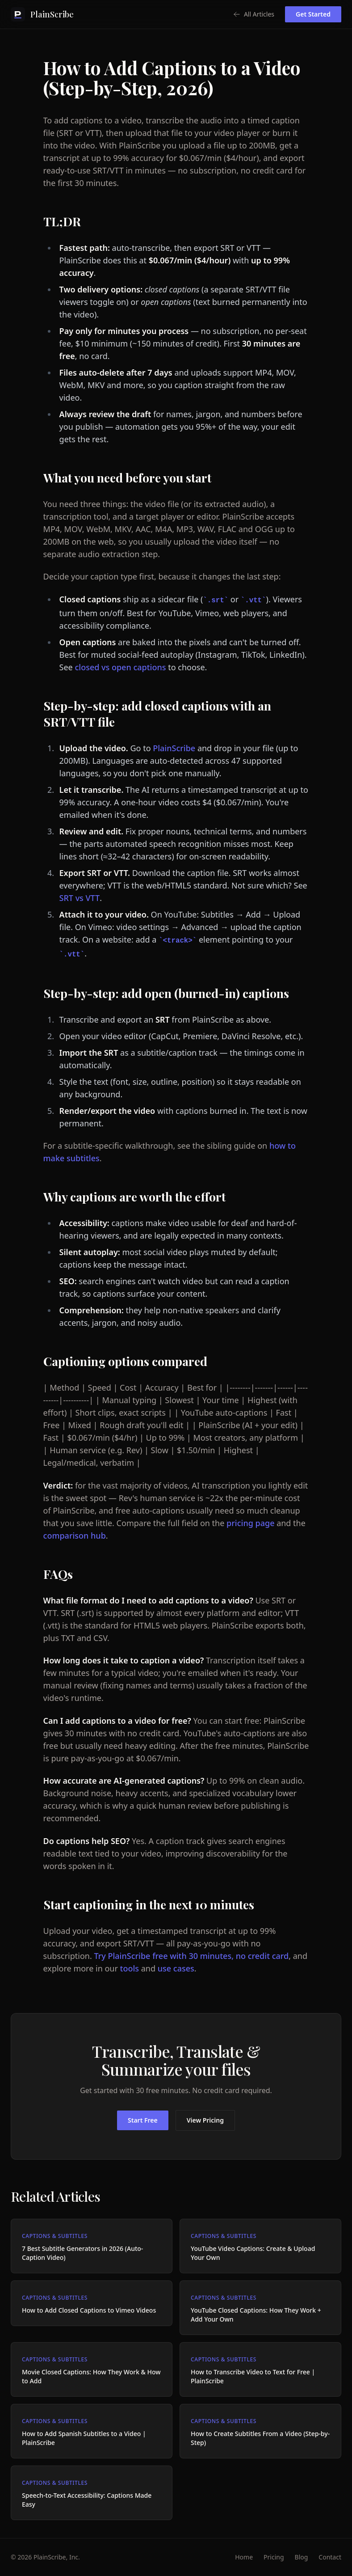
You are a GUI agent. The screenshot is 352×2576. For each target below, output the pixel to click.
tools (129, 1968)
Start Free (143, 2120)
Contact (329, 2557)
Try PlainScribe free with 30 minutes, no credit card (191, 1955)
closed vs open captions (120, 667)
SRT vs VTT (79, 898)
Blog (301, 2557)
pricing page (250, 1523)
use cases (176, 1968)
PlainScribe (174, 748)
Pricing (274, 2557)
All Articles (253, 14)
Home (244, 2557)
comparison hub (74, 1535)
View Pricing (205, 2120)
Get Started (313, 14)
